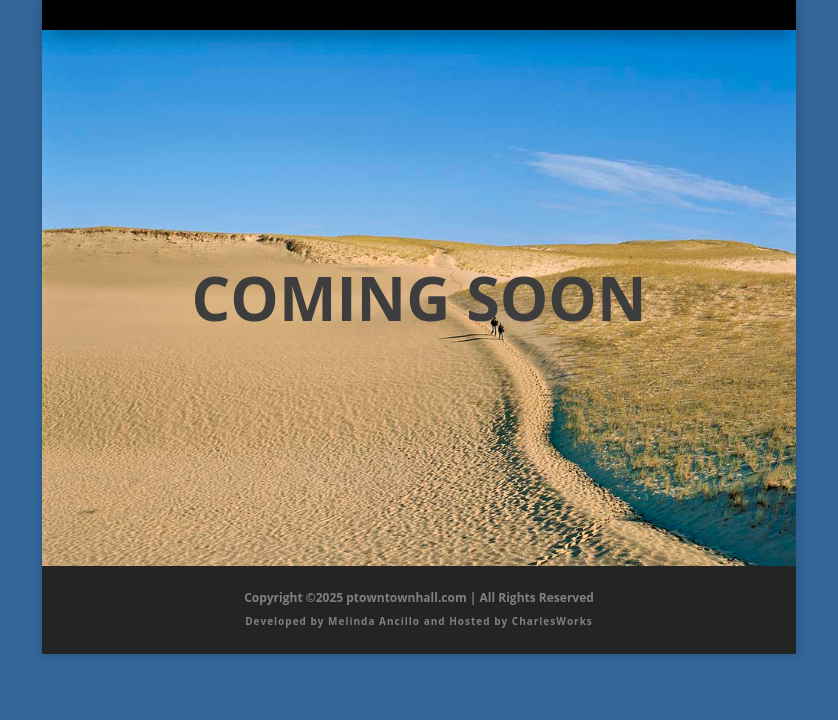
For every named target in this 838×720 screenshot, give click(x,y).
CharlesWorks (552, 621)
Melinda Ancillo (374, 621)
